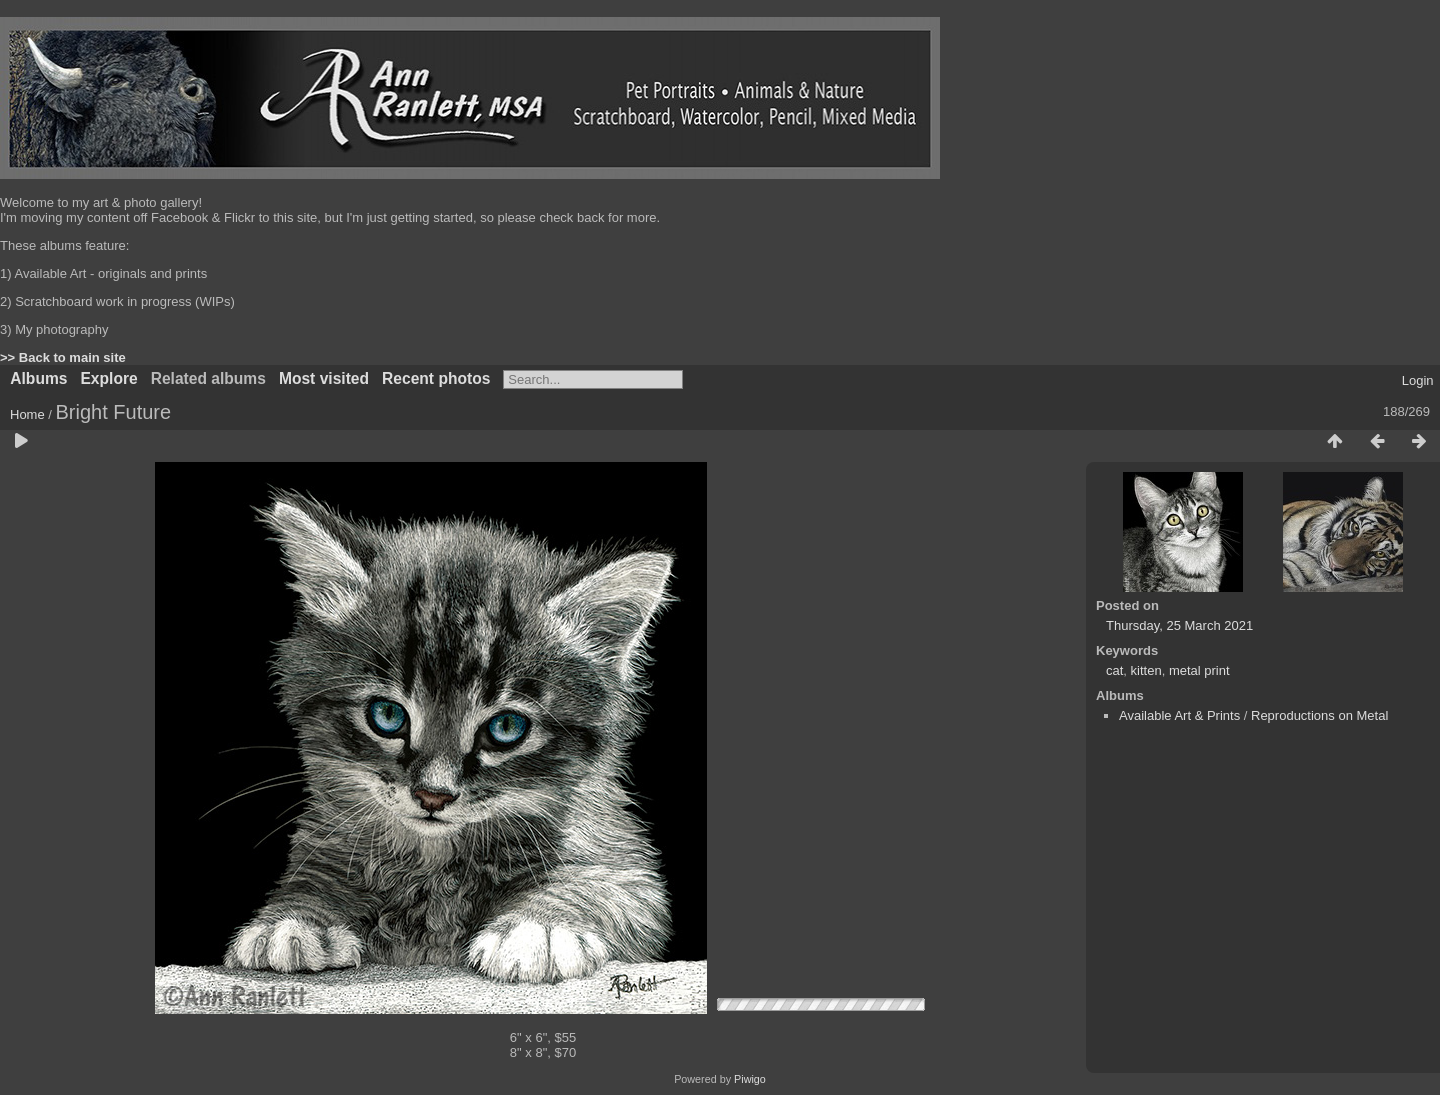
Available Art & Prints (1179, 715)
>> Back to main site (63, 357)
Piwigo (750, 1079)
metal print (1199, 670)
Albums (38, 378)
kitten (1146, 670)
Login (1418, 380)
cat (1114, 670)
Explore (108, 378)
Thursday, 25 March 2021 (1179, 625)
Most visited (324, 378)
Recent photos (436, 378)
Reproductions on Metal (1319, 715)
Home (27, 414)
